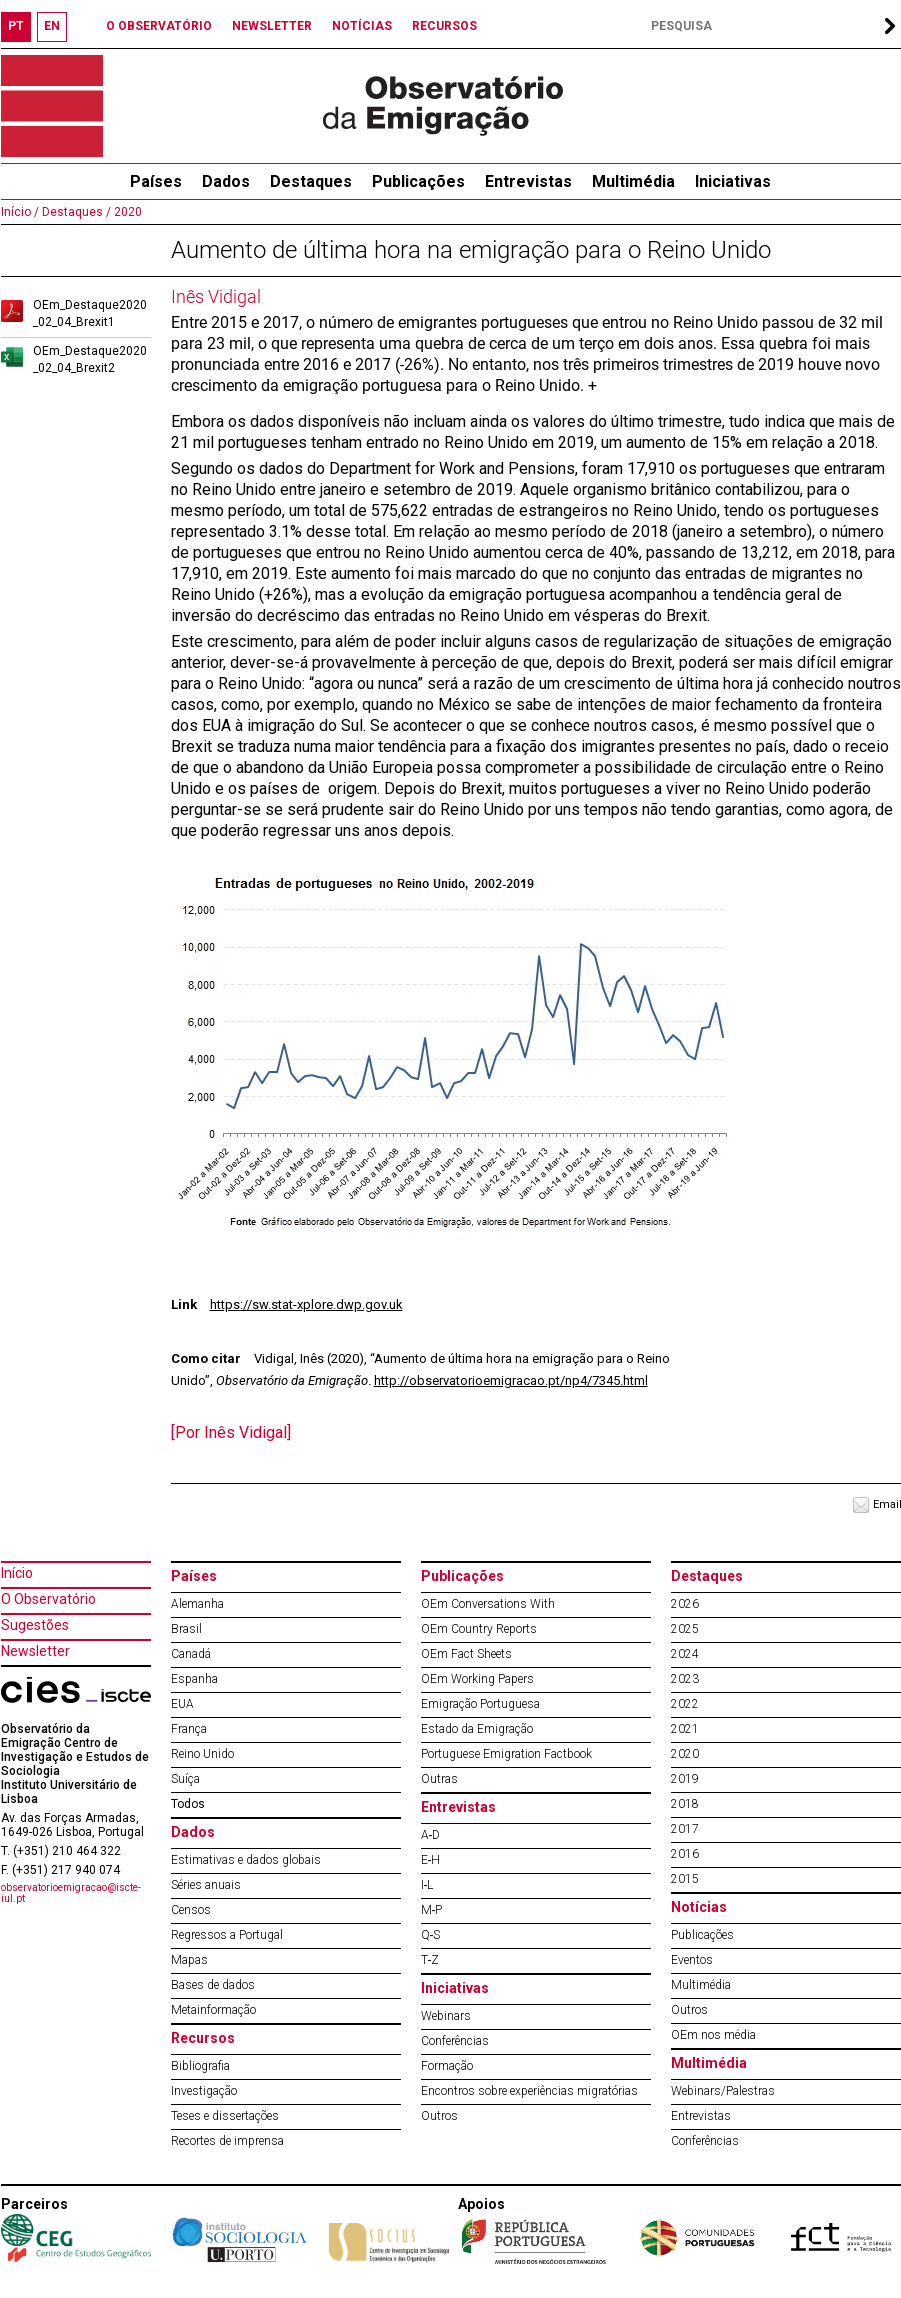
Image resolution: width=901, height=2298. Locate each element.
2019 (685, 1779)
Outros (439, 2116)
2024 (685, 1654)
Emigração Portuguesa (480, 1704)
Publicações (418, 181)
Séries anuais (206, 1885)
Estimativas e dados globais (246, 1860)
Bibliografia (200, 2066)
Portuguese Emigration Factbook (506, 1754)
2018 (685, 1804)
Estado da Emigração (477, 1729)
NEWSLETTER (272, 26)
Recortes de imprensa (227, 2141)
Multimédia (633, 181)
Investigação (204, 2091)
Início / (20, 212)
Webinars (446, 2016)
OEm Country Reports (479, 1629)
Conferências (455, 2041)
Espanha (194, 1679)
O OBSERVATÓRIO (159, 26)
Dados (226, 181)
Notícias (699, 1907)
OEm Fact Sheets (466, 1654)
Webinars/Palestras (723, 2091)
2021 (685, 1729)
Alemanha (197, 1604)
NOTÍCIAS (362, 26)
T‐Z (430, 1960)
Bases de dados (213, 1985)
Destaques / (75, 212)
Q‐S (431, 1935)
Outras (439, 1779)
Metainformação (213, 2010)
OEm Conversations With (488, 1604)
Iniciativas (733, 181)
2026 (685, 1604)
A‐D (431, 1835)
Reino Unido (202, 1754)
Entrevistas (528, 181)
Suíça (185, 1779)
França (189, 1729)
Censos (191, 1910)
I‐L (427, 1885)
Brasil (186, 1629)
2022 (685, 1704)
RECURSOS (444, 26)
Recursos (203, 2038)
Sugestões (35, 1625)
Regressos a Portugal (227, 1935)
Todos (188, 1804)
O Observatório (48, 1599)
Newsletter (35, 1651)
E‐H (431, 1860)
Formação (447, 2066)
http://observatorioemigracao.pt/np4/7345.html (511, 1380)
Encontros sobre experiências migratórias (529, 2091)
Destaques (311, 181)
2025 (685, 1629)
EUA (182, 1704)
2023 (685, 1679)
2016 (685, 1854)
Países (194, 1576)
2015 (685, 1879)
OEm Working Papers (477, 1679)
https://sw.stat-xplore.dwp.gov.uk (306, 1304)
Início (17, 1573)
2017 (685, 1829)
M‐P (432, 1910)
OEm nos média (713, 2035)
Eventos (692, 1960)
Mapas (189, 1960)
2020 (126, 212)
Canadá (191, 1654)
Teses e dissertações (225, 2116)
